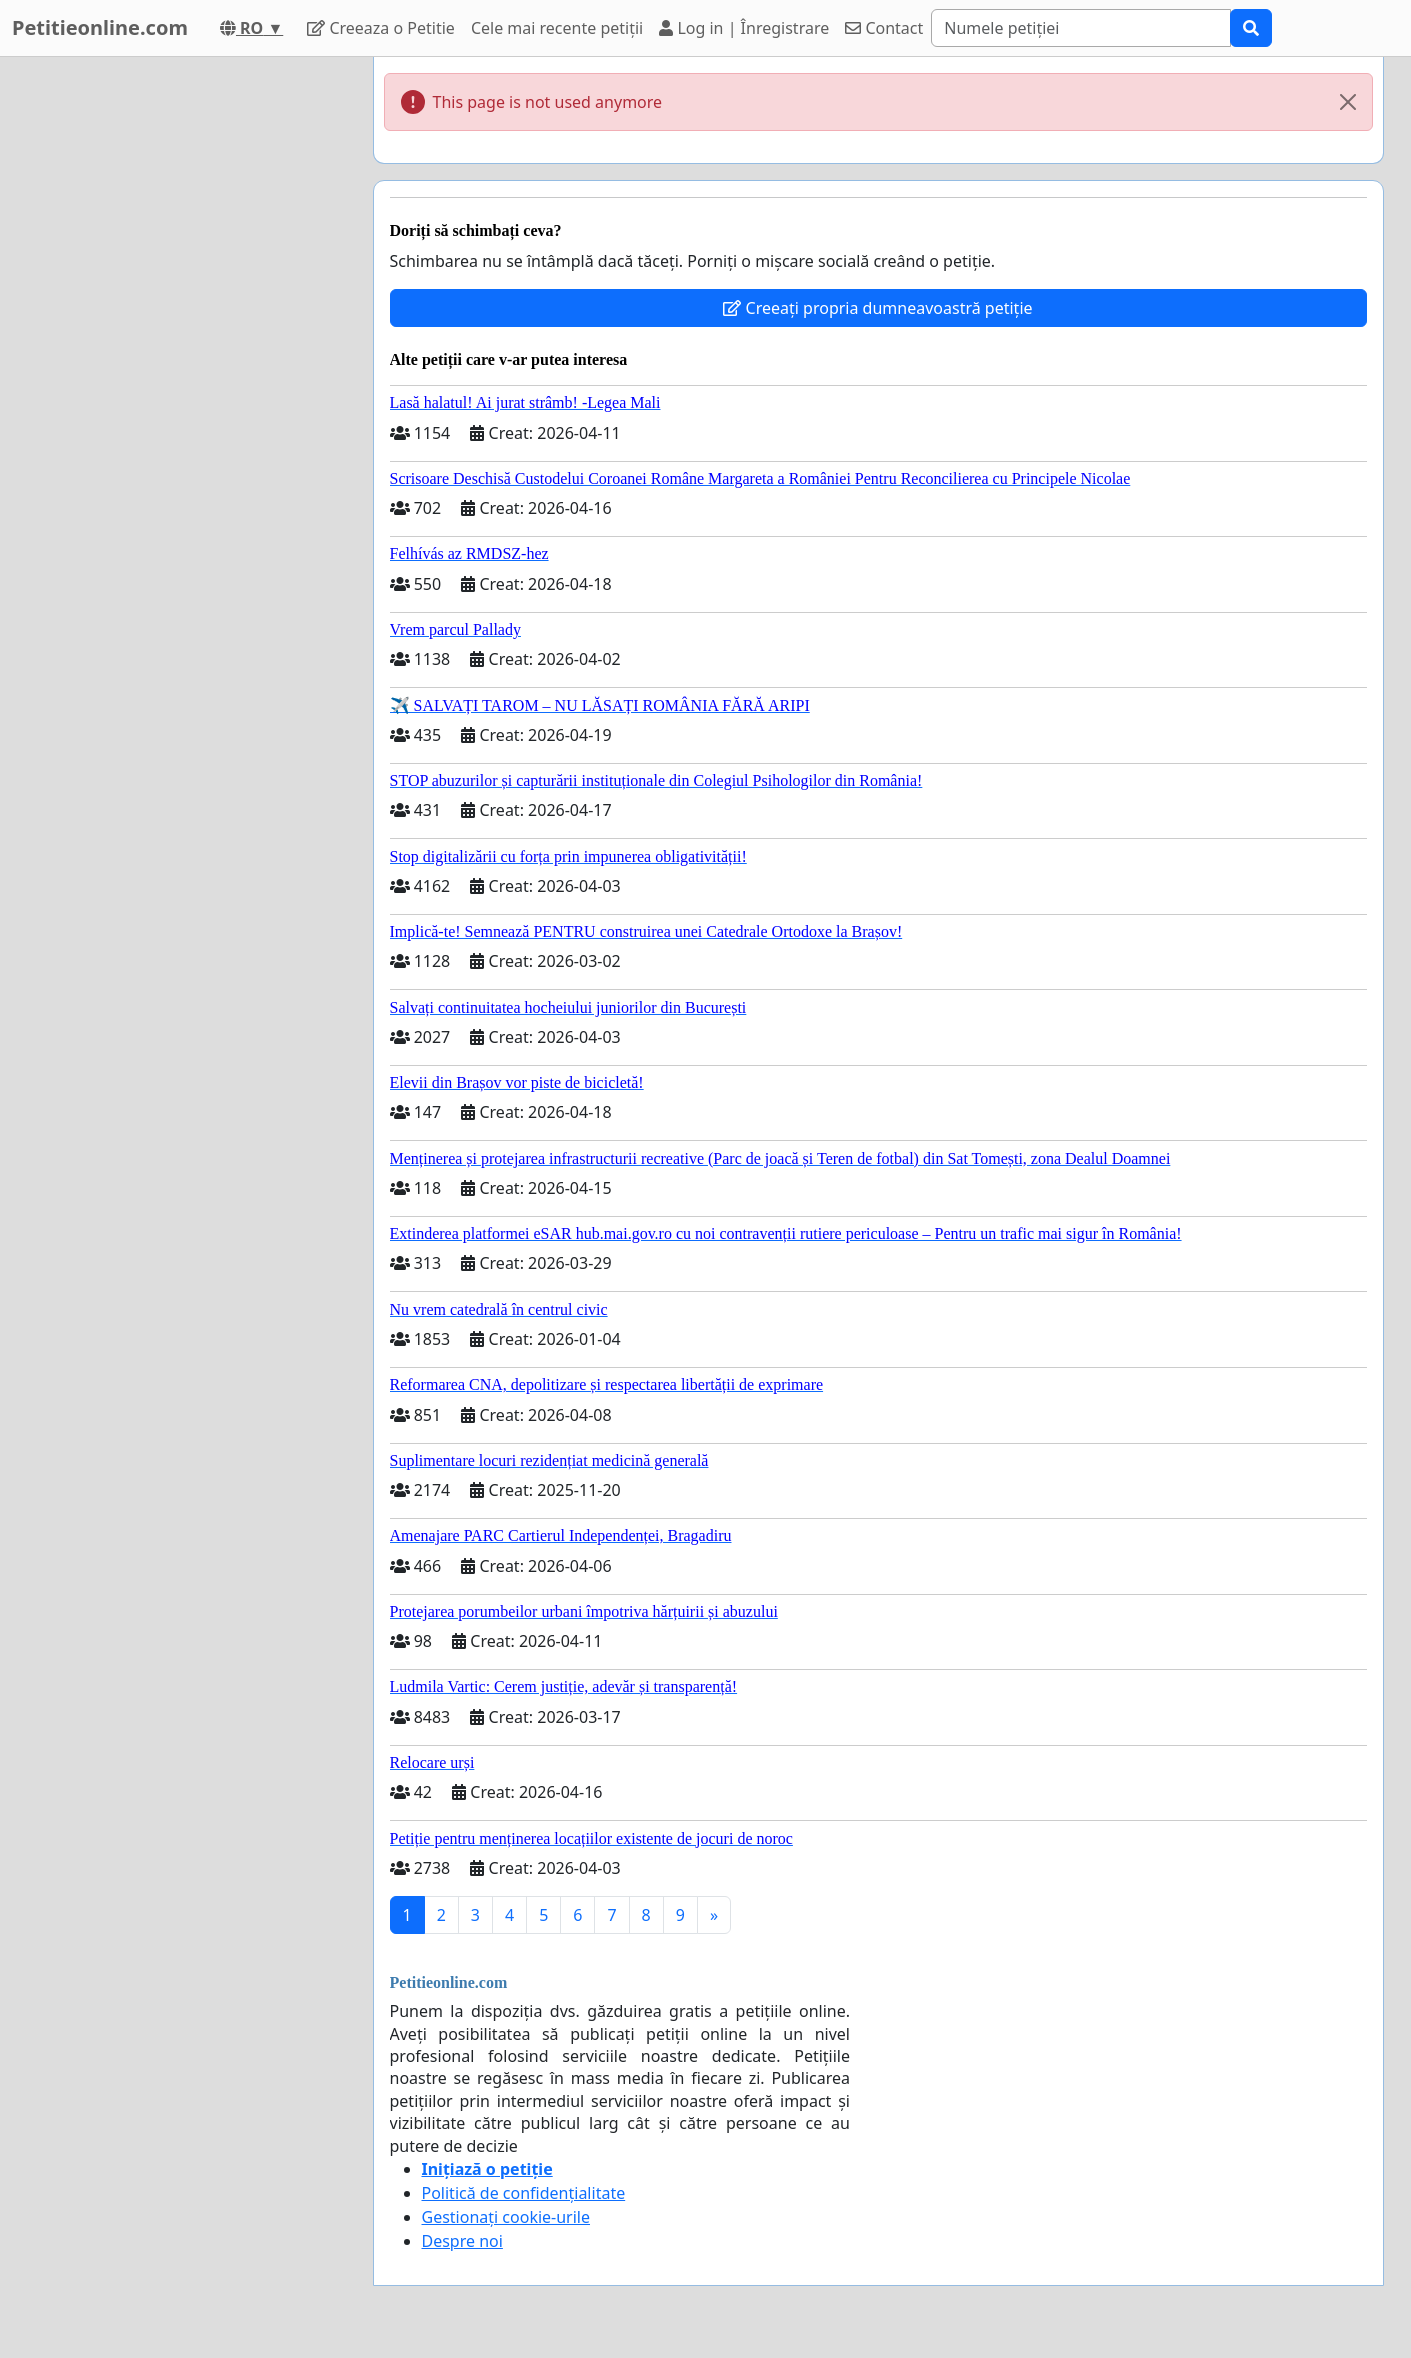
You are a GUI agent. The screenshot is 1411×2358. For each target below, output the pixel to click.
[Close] (1348, 102)
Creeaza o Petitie (381, 28)
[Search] (1081, 28)
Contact (884, 28)
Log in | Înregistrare (744, 28)
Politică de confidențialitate (524, 2193)
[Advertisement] (178, 357)
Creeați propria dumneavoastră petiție (877, 308)
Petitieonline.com (100, 27)
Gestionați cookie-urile (506, 2217)
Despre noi (462, 2241)
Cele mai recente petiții (557, 28)
